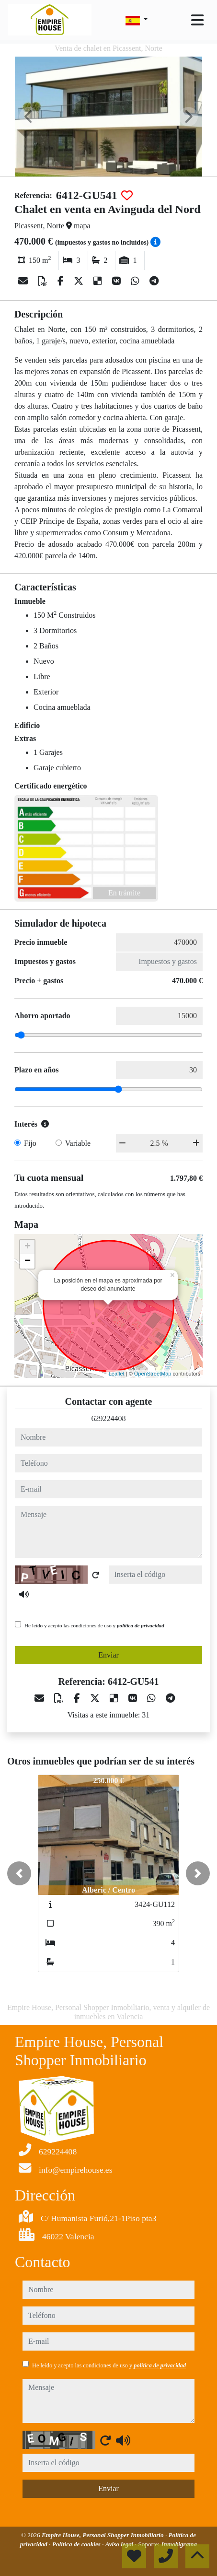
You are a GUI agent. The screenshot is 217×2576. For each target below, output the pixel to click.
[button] (19, 1873)
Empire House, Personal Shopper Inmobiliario (103, 2535)
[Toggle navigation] (197, 20)
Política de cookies (77, 2544)
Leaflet (117, 1373)
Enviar (108, 1655)
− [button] (27, 1261)
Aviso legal (120, 2544)
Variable (78, 1143)
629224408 (108, 1418)
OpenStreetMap (152, 1373)
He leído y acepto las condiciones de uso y (94, 1625)
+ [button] (27, 1247)
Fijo (30, 1143)
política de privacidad (140, 1625)
